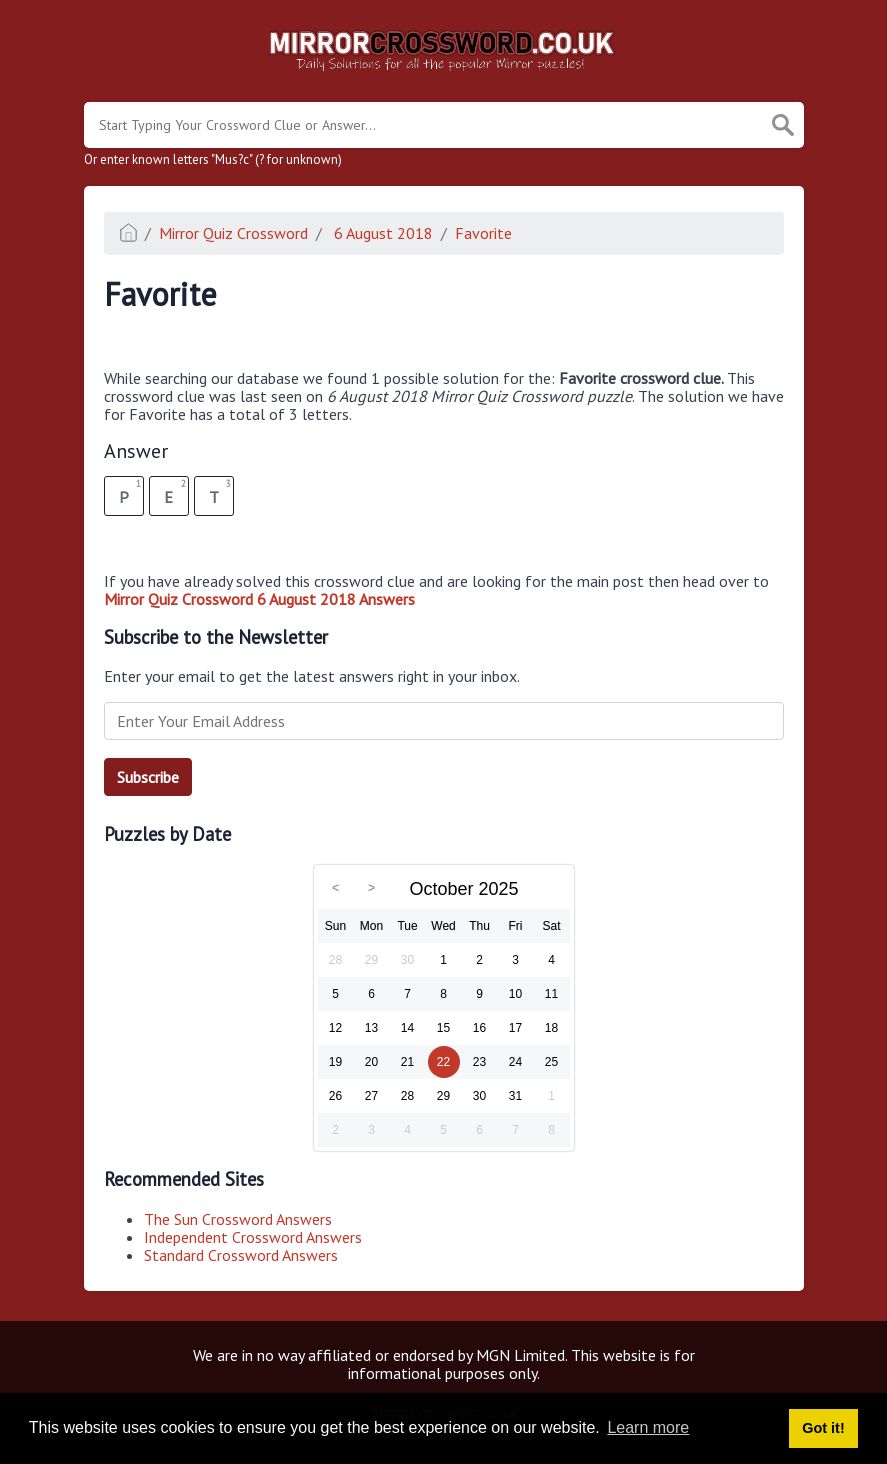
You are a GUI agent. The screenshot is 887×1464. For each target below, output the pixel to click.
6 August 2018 (381, 233)
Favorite (483, 233)
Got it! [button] (823, 1428)
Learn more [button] (648, 1427)
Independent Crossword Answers (253, 1237)
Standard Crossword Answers (241, 1255)
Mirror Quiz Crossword (233, 233)
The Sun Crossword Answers (238, 1219)
